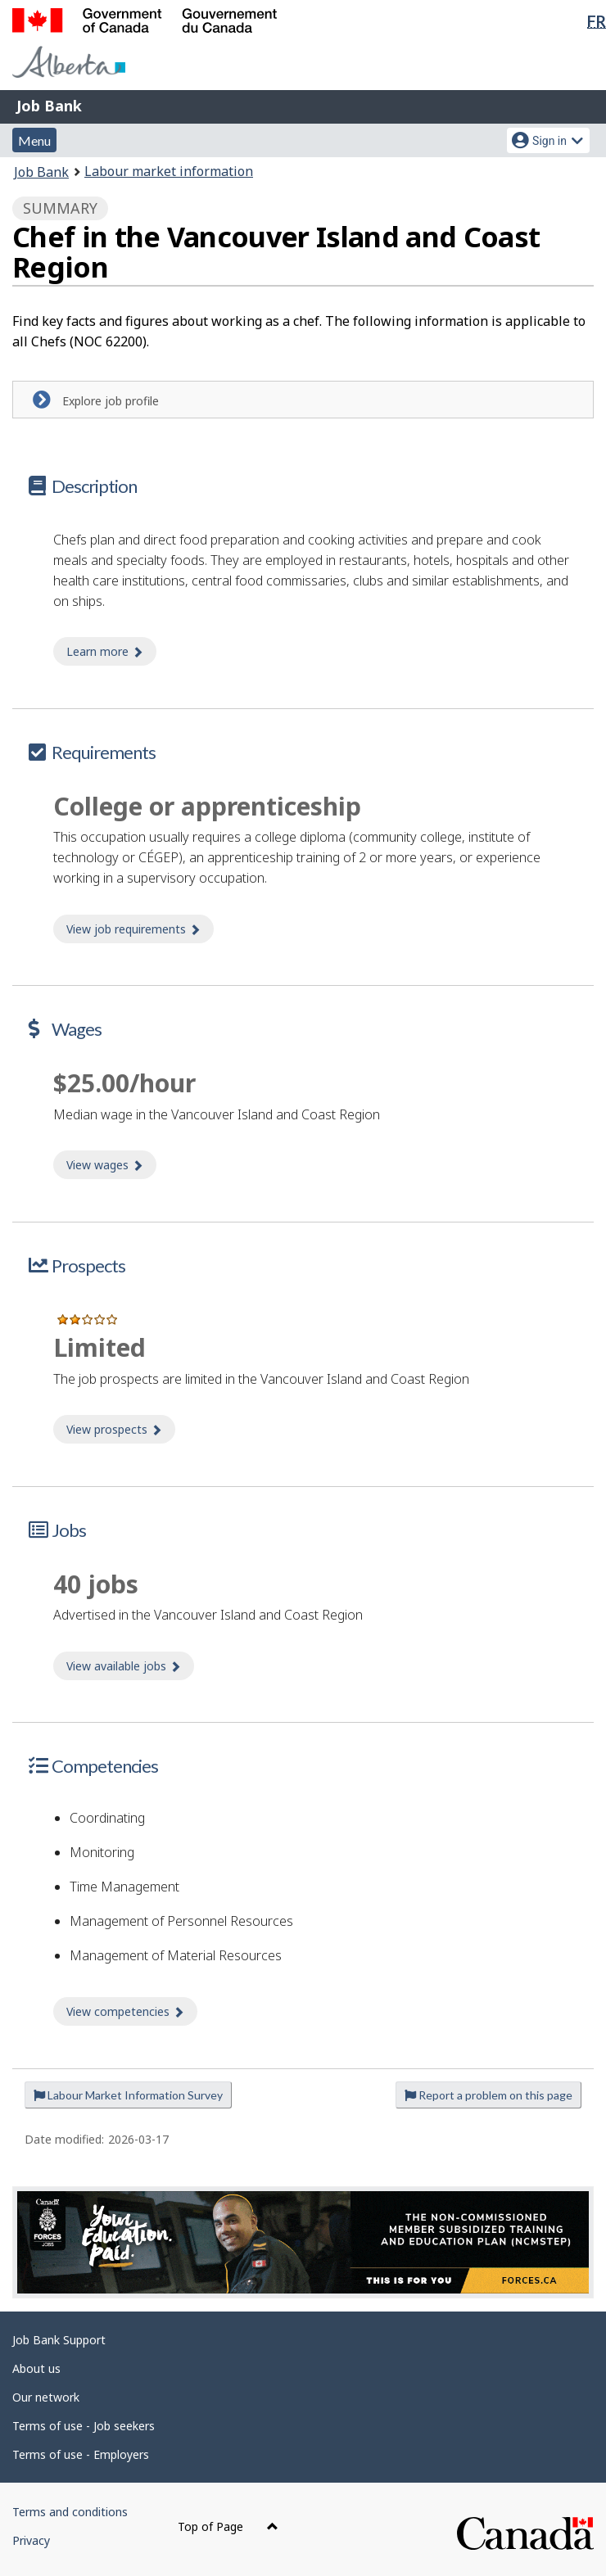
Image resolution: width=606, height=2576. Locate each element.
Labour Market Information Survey (128, 2095)
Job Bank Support (59, 2340)
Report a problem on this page (488, 2095)
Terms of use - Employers (80, 2454)
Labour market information (168, 171)
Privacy (31, 2540)
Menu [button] (34, 140)
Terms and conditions (70, 2512)
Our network (45, 2397)
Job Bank (49, 105)
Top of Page (228, 2526)
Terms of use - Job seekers (83, 2426)
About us (36, 2368)
